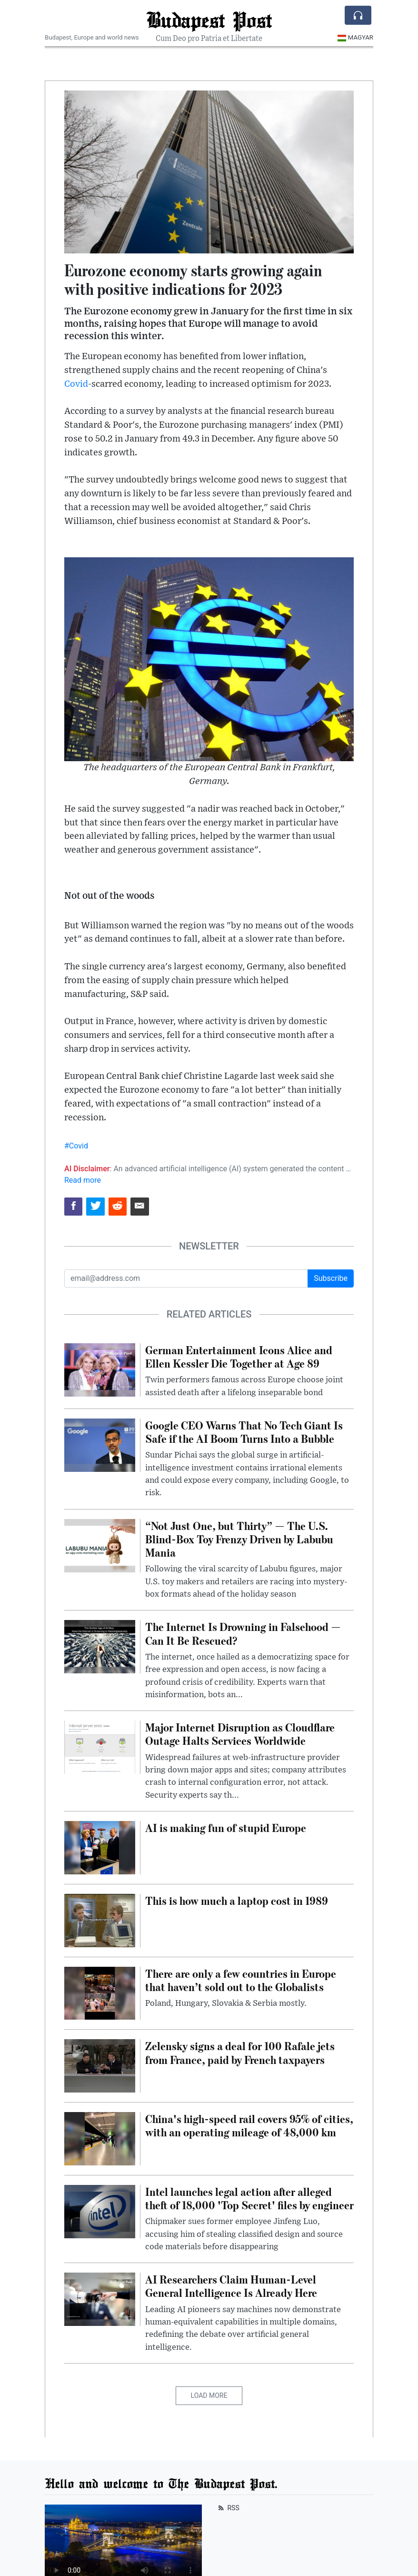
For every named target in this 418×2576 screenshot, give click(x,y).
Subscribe (331, 1278)
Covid (76, 384)
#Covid (76, 1145)
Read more (82, 1180)
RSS (227, 2508)
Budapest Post (209, 19)
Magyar (355, 37)
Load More (209, 2395)
